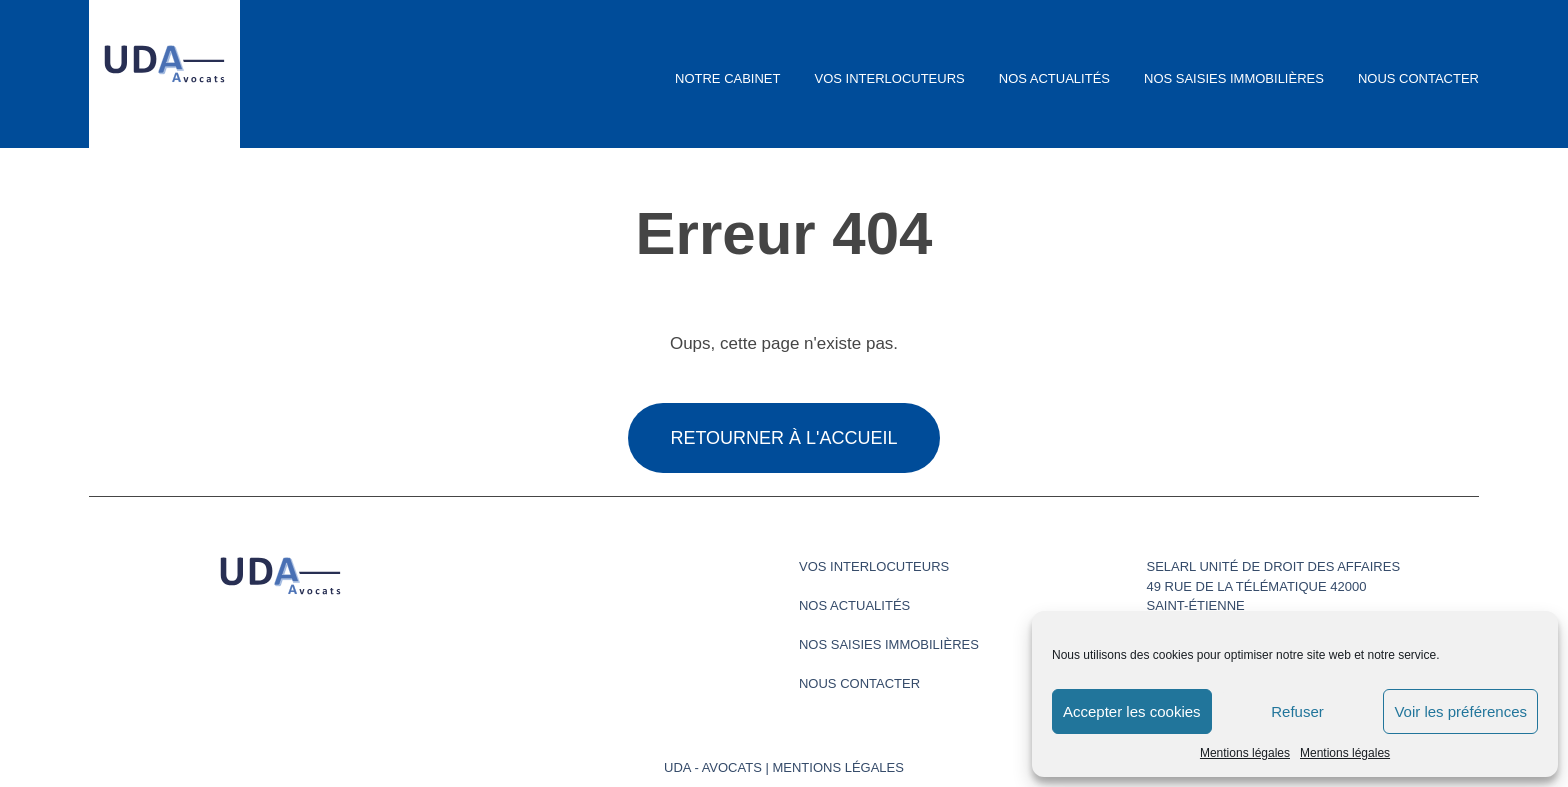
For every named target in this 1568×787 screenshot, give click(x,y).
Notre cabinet (727, 78)
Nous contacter (1418, 78)
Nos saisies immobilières (1234, 78)
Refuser (1297, 711)
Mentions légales (1245, 753)
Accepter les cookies (1132, 711)
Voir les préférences (1460, 711)
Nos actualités (1054, 78)
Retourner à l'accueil (783, 438)
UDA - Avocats (713, 767)
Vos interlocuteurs (890, 78)
